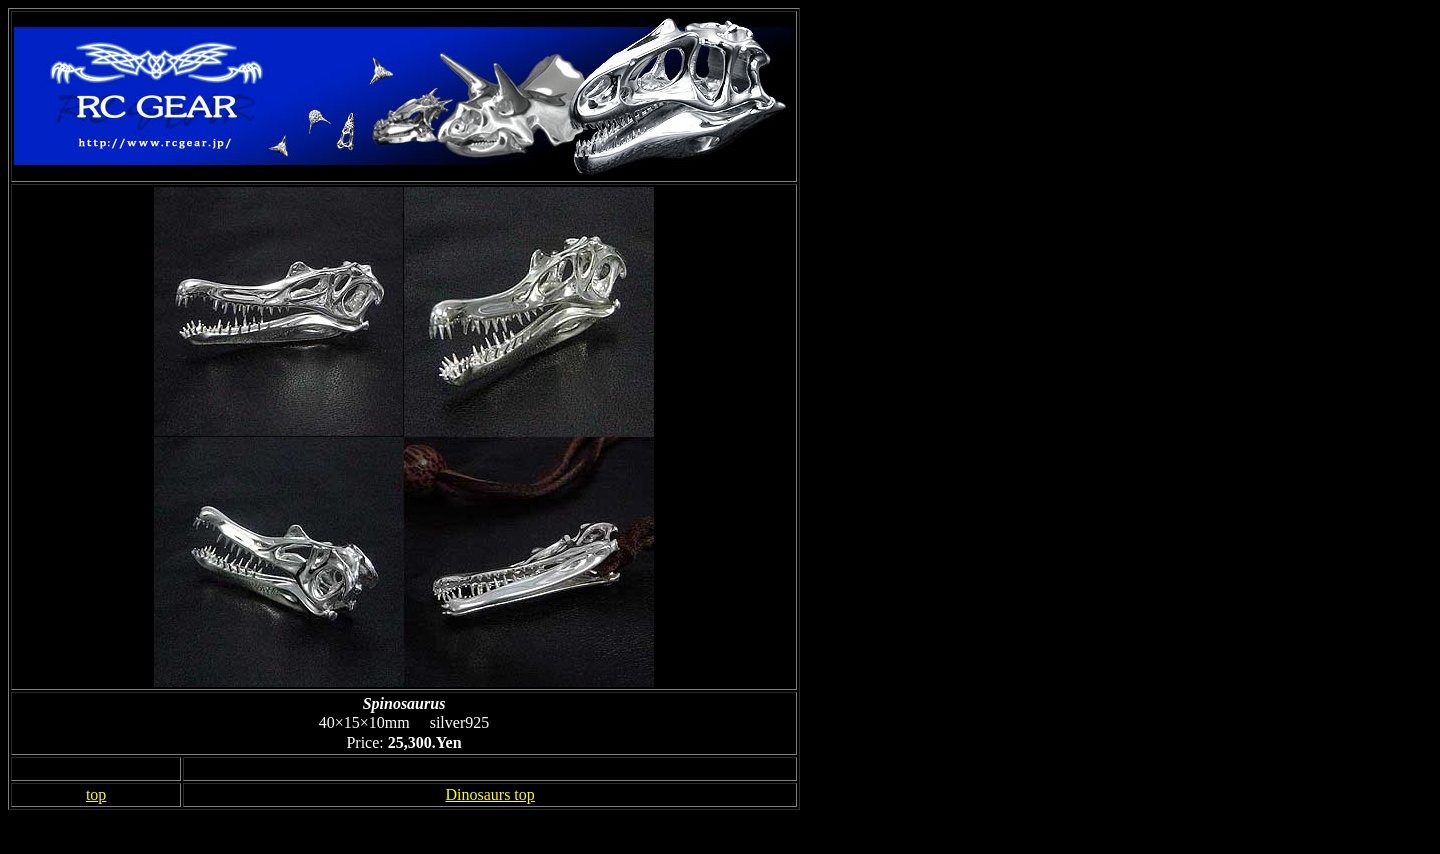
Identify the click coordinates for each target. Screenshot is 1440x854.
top (96, 794)
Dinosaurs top (489, 794)
